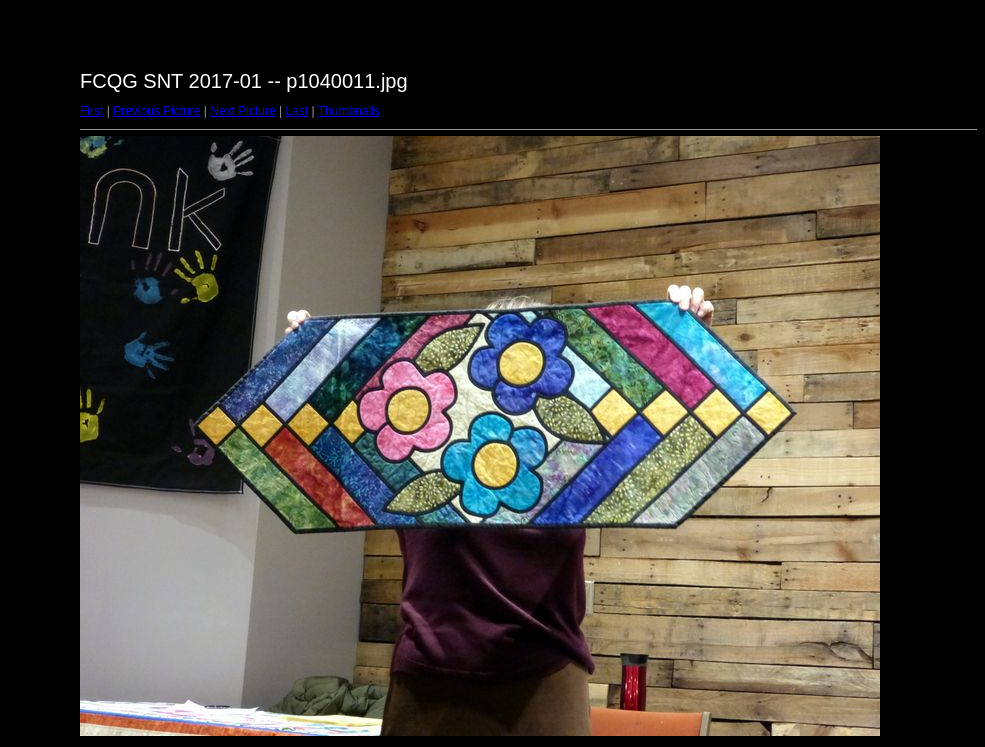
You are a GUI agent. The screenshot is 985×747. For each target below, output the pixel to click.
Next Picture (242, 111)
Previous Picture (156, 111)
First (91, 111)
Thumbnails (349, 111)
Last (296, 111)
